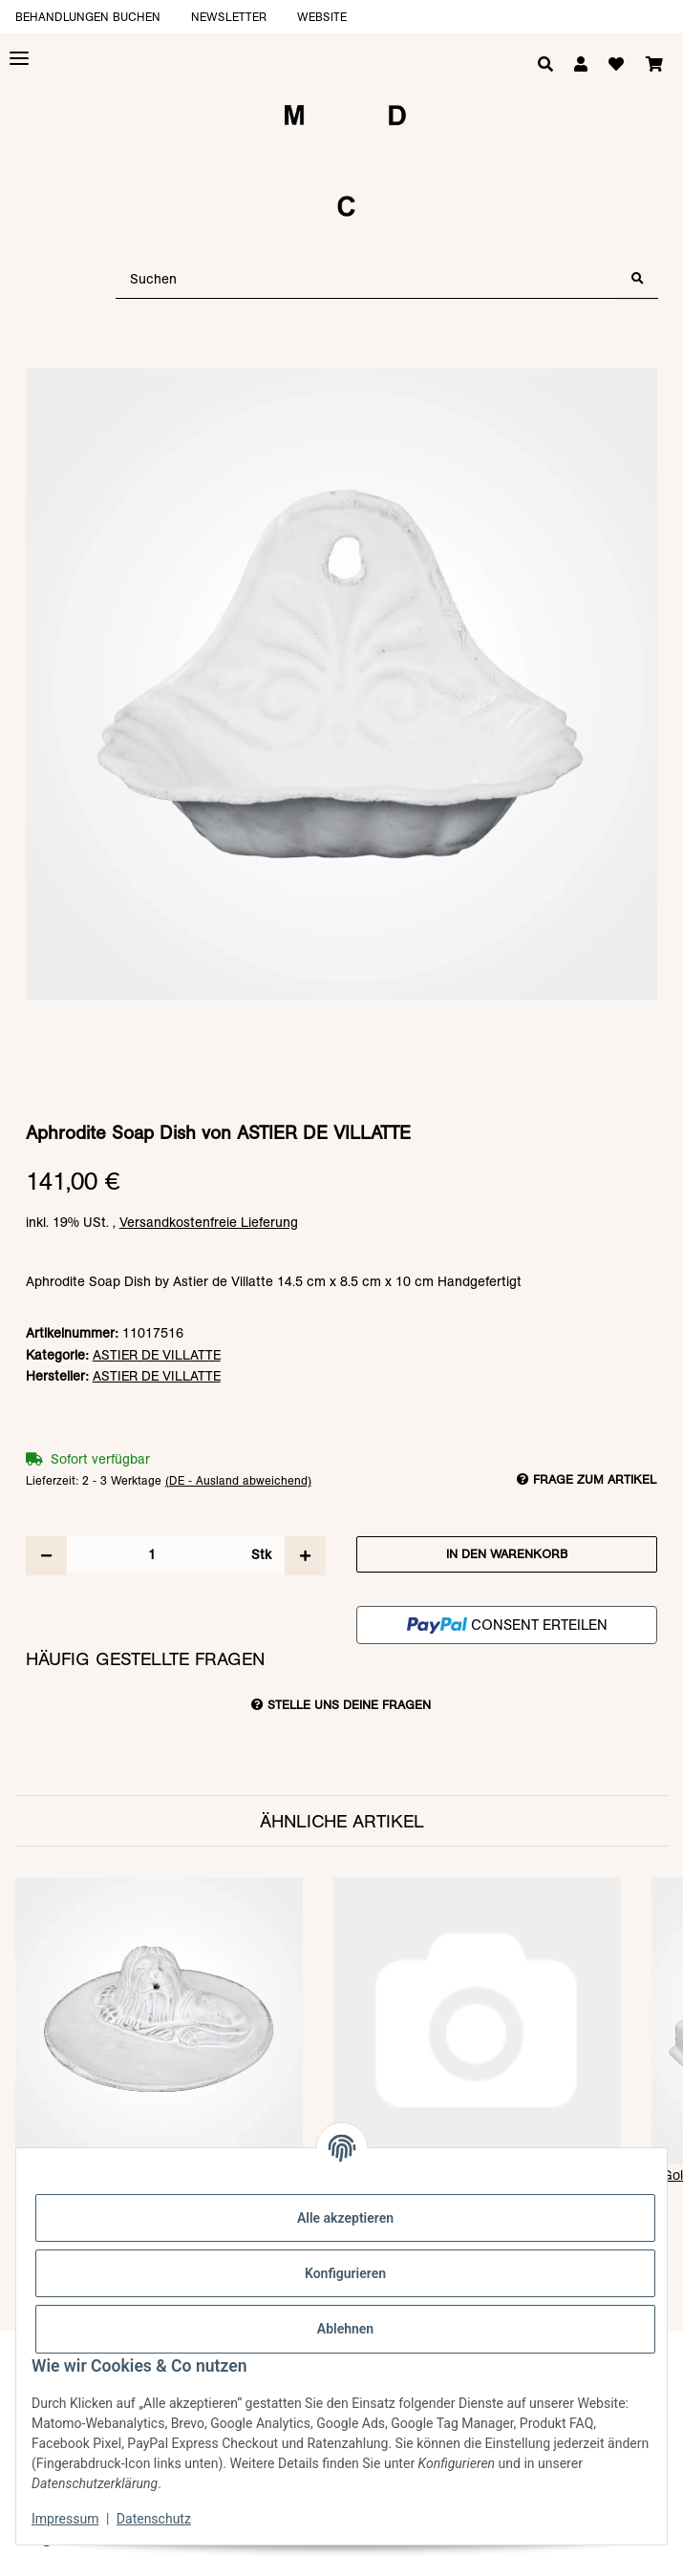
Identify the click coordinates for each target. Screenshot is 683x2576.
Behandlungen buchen (87, 17)
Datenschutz (154, 2518)
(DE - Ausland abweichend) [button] (238, 1480)
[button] (581, 65)
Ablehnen (345, 2328)
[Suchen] (367, 279)
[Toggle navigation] (19, 59)
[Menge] (152, 1554)
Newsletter (229, 17)
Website (322, 17)
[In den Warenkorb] (342, 359)
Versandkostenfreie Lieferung (208, 1222)
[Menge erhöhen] (305, 1555)
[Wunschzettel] (616, 65)
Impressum (65, 2518)
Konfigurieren (345, 2273)
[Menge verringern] (46, 1555)
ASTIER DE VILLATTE (157, 1354)
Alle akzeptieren (345, 2218)
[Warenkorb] (654, 65)
